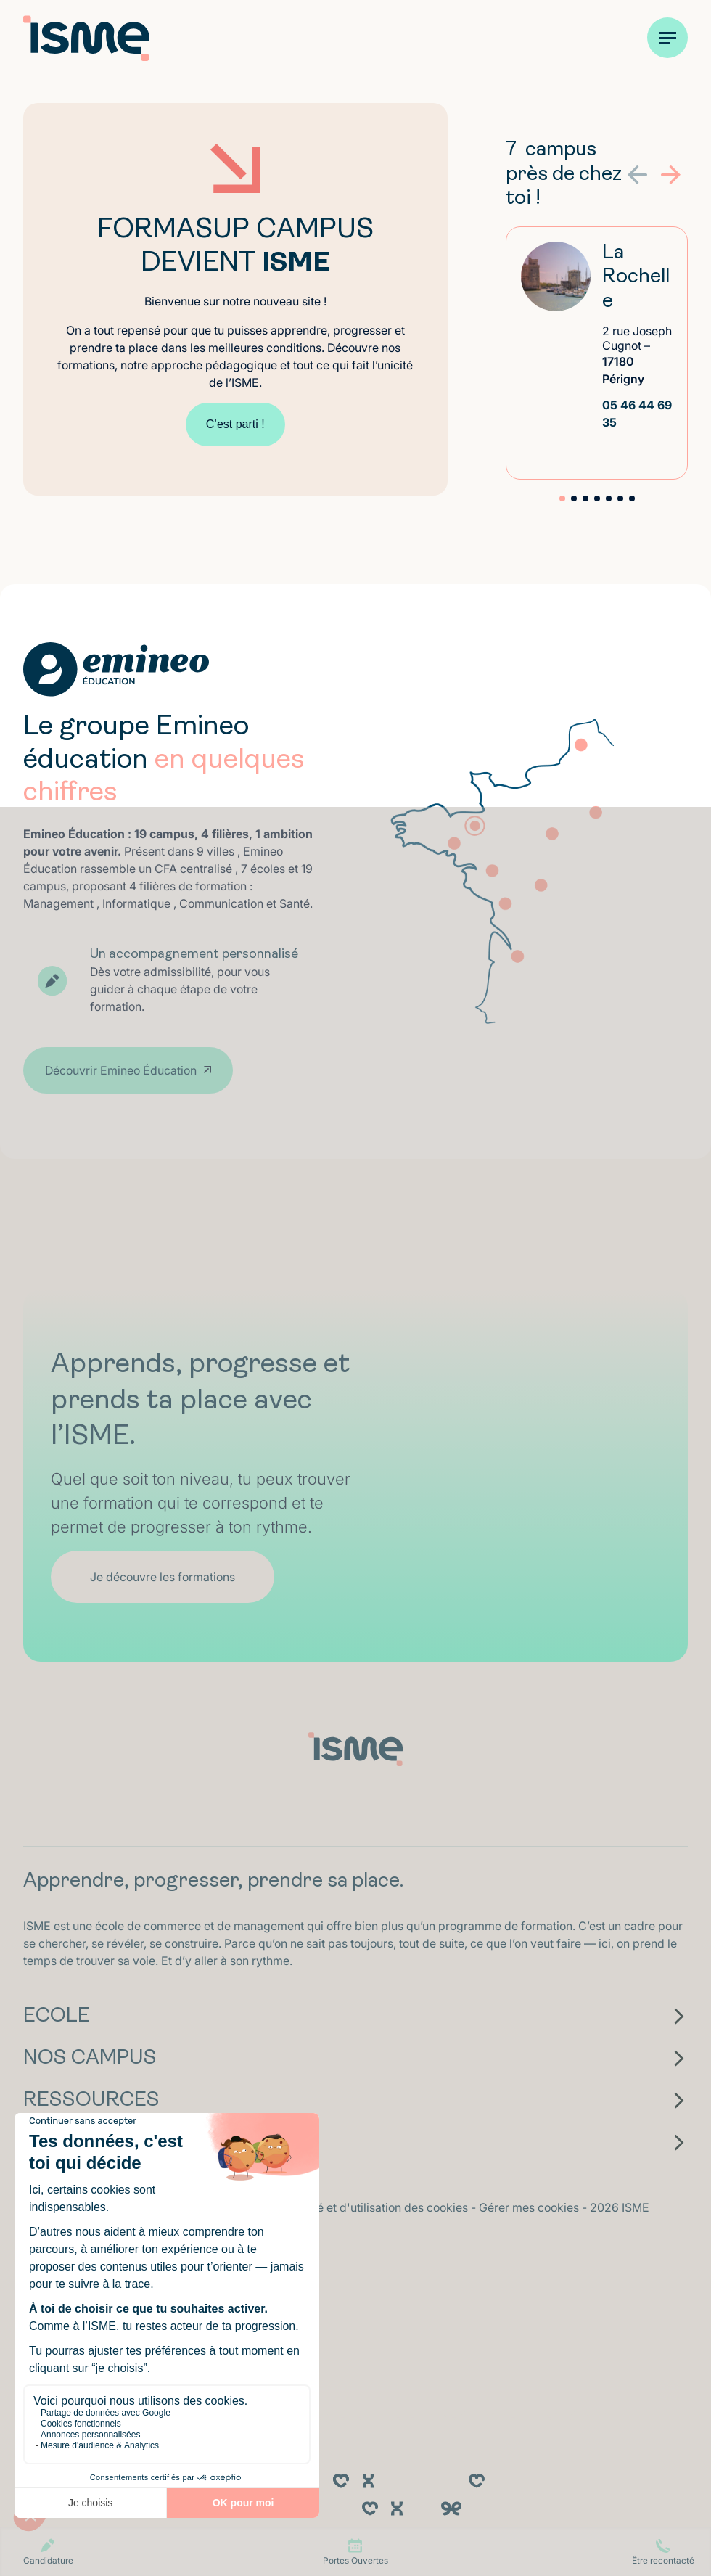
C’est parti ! (235, 424)
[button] (671, 175)
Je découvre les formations (162, 1577)
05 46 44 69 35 (637, 414)
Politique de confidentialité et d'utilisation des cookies (326, 2207)
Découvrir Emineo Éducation (121, 1070)
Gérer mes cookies (530, 2207)
